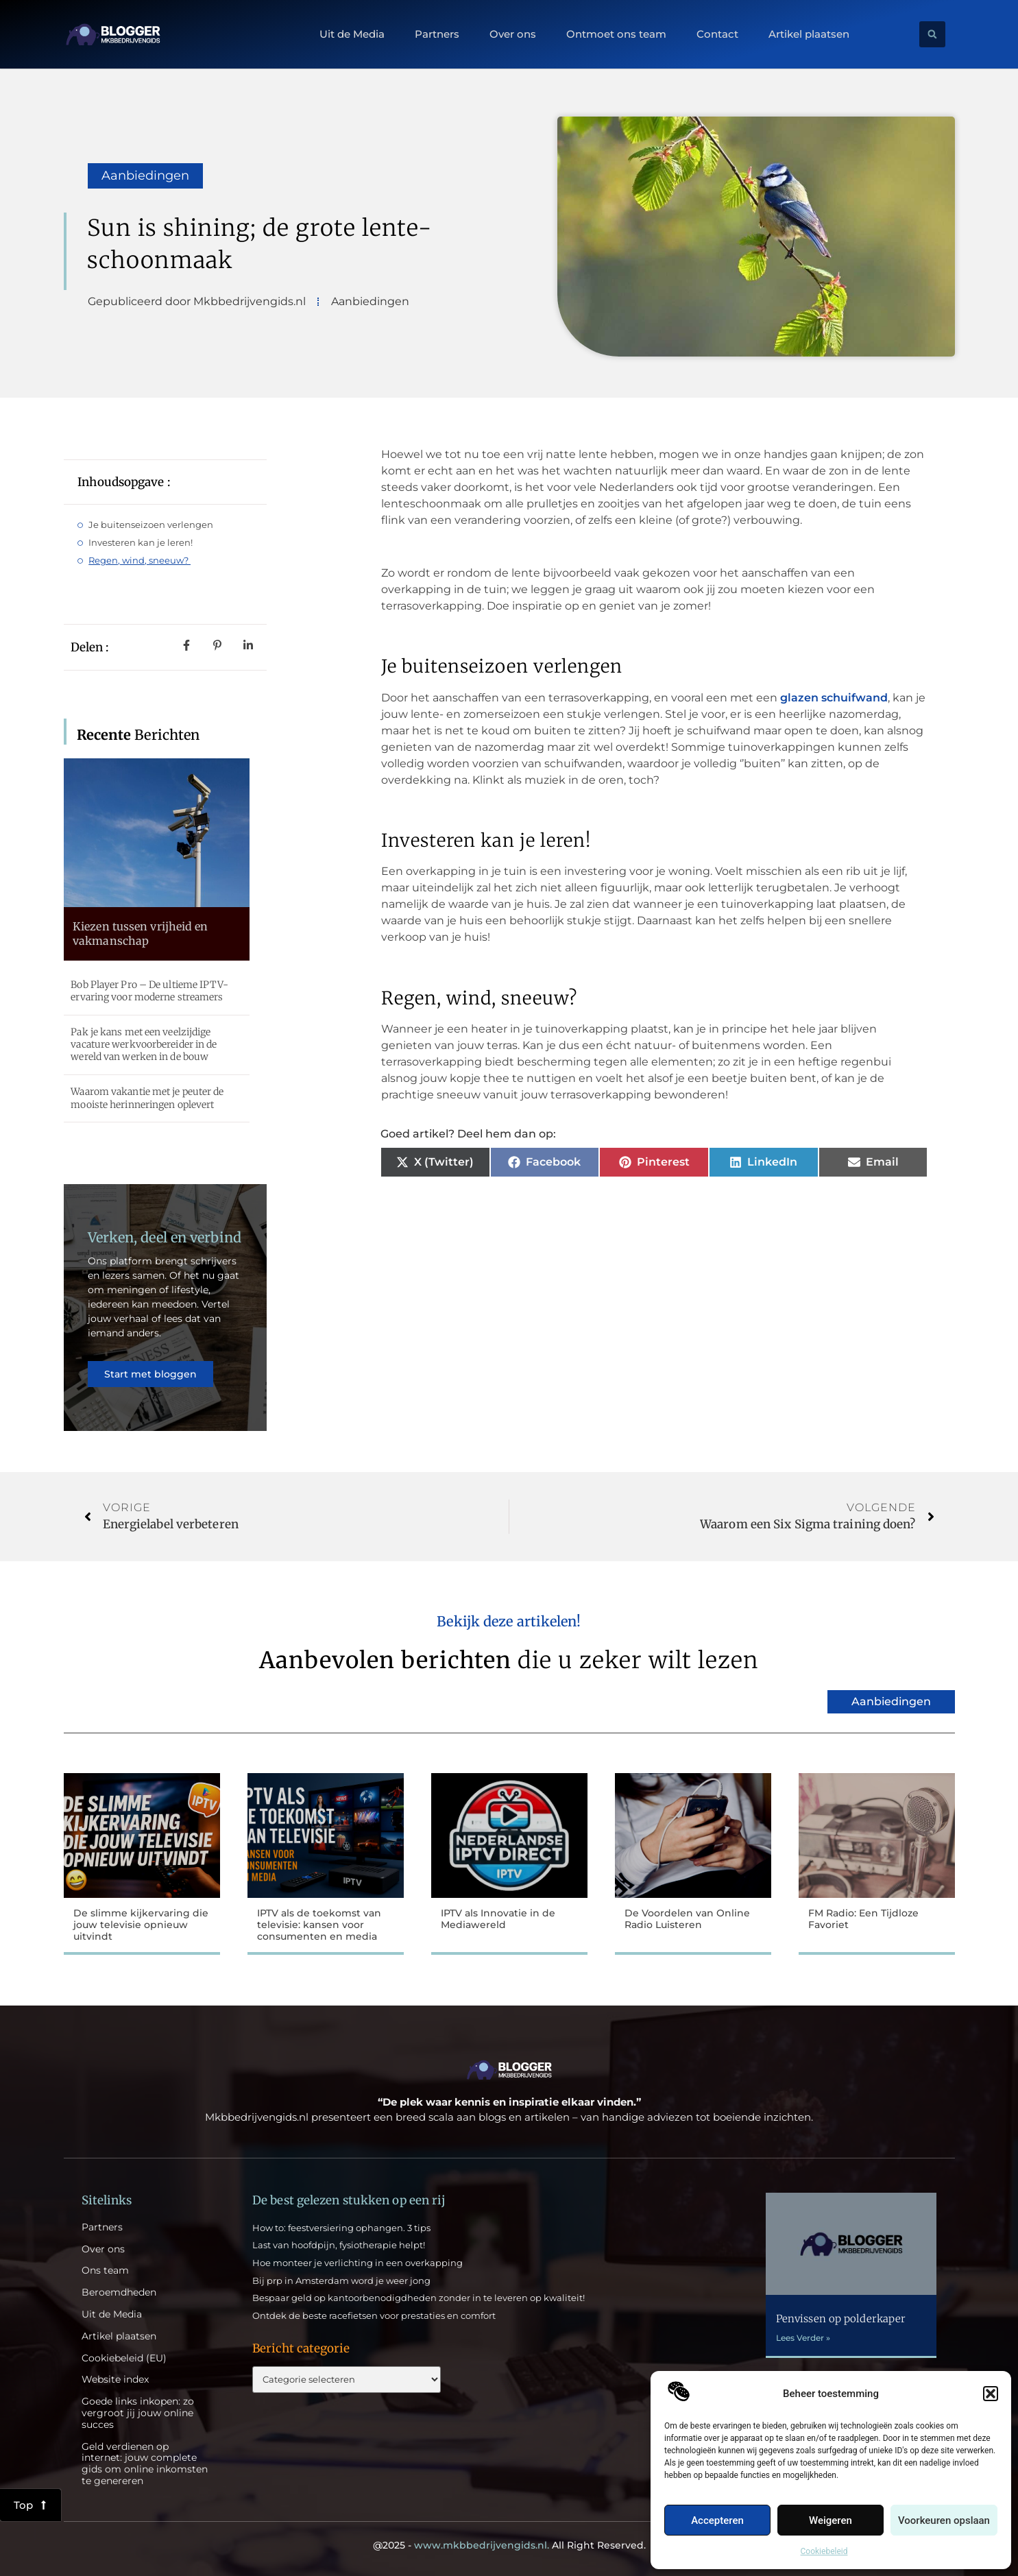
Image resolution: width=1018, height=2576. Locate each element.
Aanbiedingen (145, 175)
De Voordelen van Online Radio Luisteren (687, 1919)
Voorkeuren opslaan (944, 2520)
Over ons (512, 34)
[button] (990, 2393)
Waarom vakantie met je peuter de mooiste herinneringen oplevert (147, 1097)
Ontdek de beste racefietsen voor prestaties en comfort (374, 2315)
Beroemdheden (119, 2292)
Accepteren (717, 2520)
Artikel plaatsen (808, 34)
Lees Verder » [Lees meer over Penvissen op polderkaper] (803, 2338)
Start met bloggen (150, 1374)
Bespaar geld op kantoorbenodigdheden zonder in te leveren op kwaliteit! (418, 2297)
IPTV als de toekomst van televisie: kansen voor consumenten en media (319, 1924)
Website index (115, 2379)
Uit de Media (352, 34)
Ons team (105, 2270)
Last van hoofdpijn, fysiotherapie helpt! (338, 2244)
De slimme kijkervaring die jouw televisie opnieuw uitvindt (140, 1924)
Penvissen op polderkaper (841, 2318)
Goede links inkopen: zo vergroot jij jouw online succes (138, 2413)
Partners (437, 34)
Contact (717, 34)
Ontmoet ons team (616, 34)
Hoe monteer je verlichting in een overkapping (357, 2262)
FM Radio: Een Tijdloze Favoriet (863, 1919)
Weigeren (830, 2520)
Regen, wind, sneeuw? (139, 560)
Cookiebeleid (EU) (124, 2358)
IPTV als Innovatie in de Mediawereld (498, 1919)
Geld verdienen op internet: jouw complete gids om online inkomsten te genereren (145, 2464)
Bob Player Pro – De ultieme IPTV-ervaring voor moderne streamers (149, 990)
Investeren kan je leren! (141, 542)
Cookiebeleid (824, 2551)
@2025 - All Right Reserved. (509, 2545)
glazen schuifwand (834, 697)
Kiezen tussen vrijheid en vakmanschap (140, 933)
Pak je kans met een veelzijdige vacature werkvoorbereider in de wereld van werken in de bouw (144, 1044)
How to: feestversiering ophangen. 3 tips (341, 2227)
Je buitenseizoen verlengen (150, 524)
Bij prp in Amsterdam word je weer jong (341, 2280)
